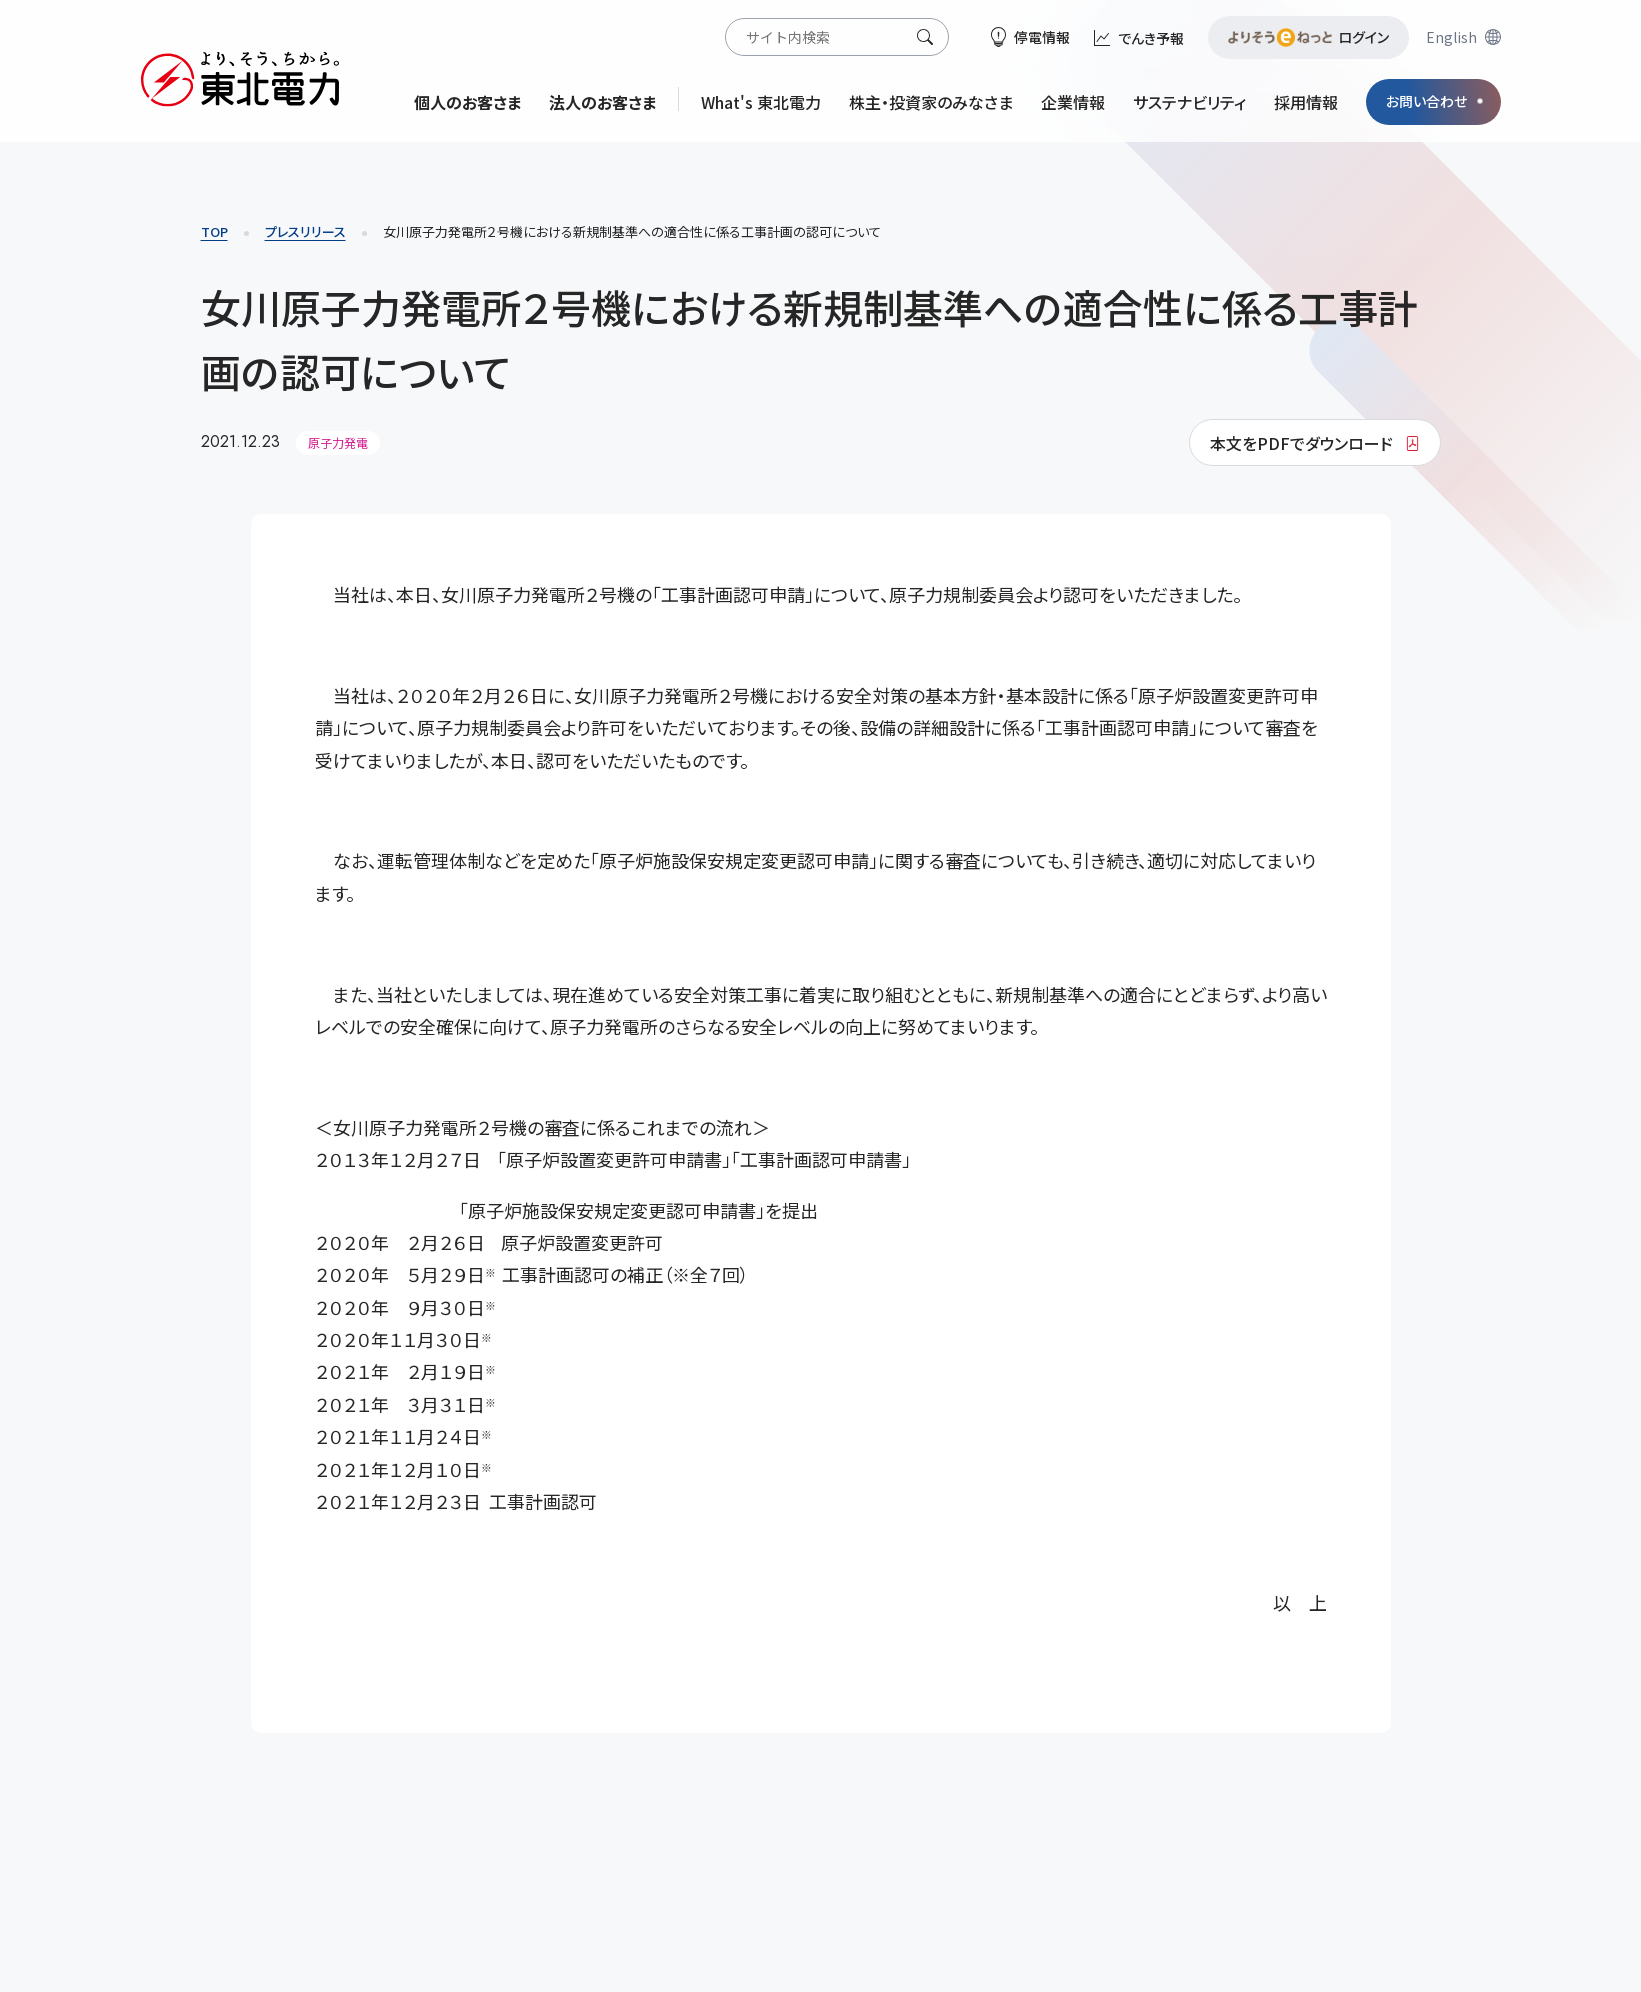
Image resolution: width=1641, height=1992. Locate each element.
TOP (214, 231)
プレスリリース (305, 231)
